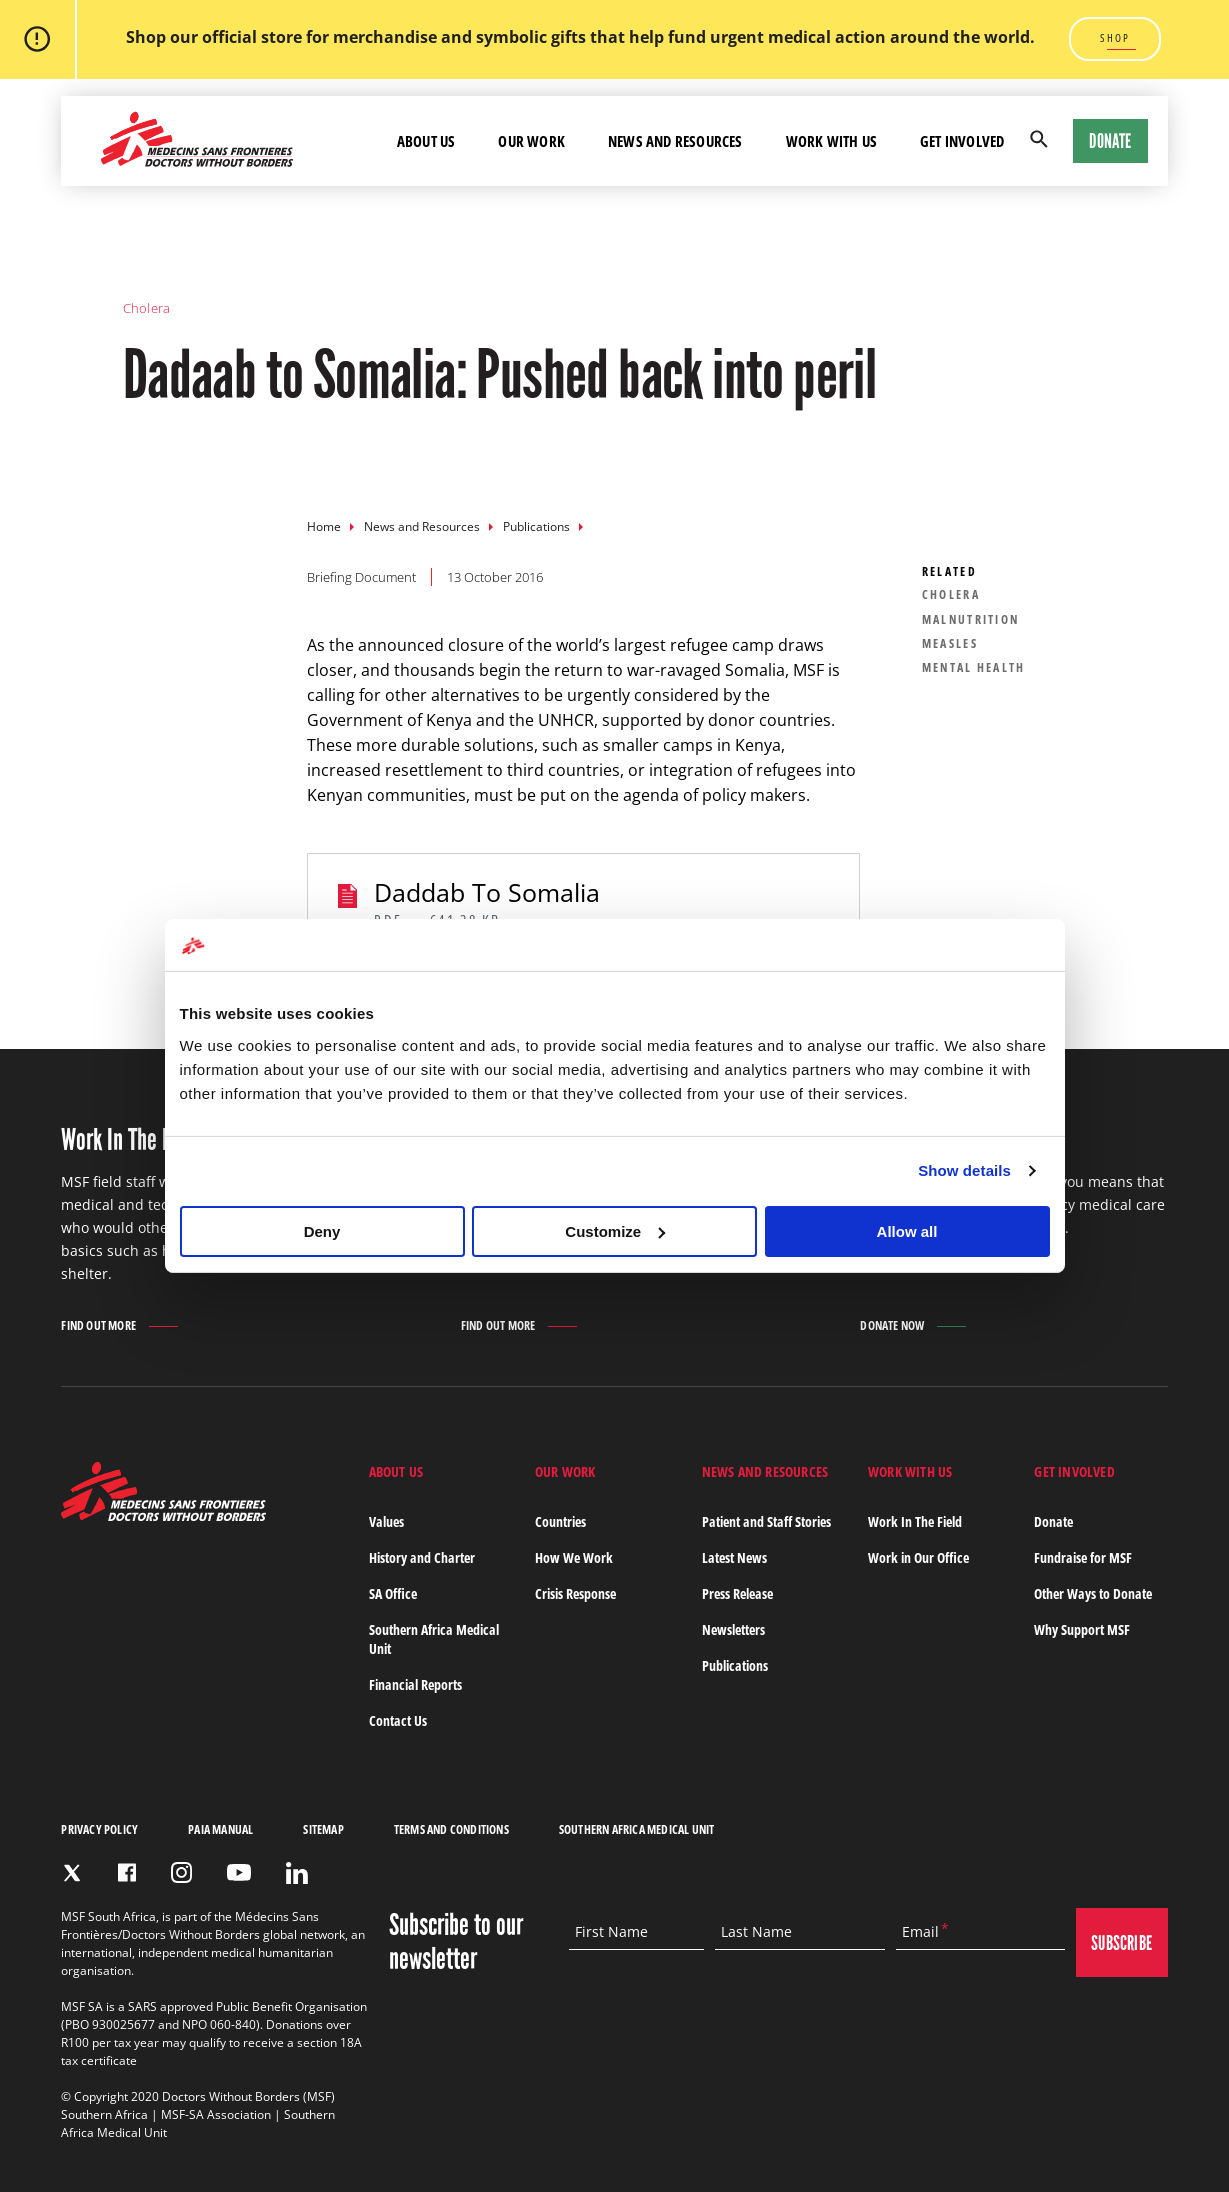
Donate (1110, 141)
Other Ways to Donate (1093, 1593)
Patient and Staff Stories (766, 1521)
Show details (964, 1170)
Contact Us (398, 1720)
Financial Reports (415, 1684)
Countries (560, 1521)
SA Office (393, 1593)
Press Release (737, 1593)
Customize (615, 1231)
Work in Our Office (918, 1557)
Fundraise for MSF (1083, 1557)
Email (920, 1932)
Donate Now (892, 1325)
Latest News (734, 1557)
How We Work (574, 1557)
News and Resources (422, 526)
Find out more (98, 1327)
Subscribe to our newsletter (456, 1942)
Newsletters (733, 1629)
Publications (536, 526)
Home (324, 526)
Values (386, 1521)
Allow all (907, 1231)
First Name (611, 1932)
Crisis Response (575, 1593)
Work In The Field (915, 1521)
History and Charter (422, 1557)
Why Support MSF (1082, 1629)
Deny (322, 1231)
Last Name (756, 1932)
